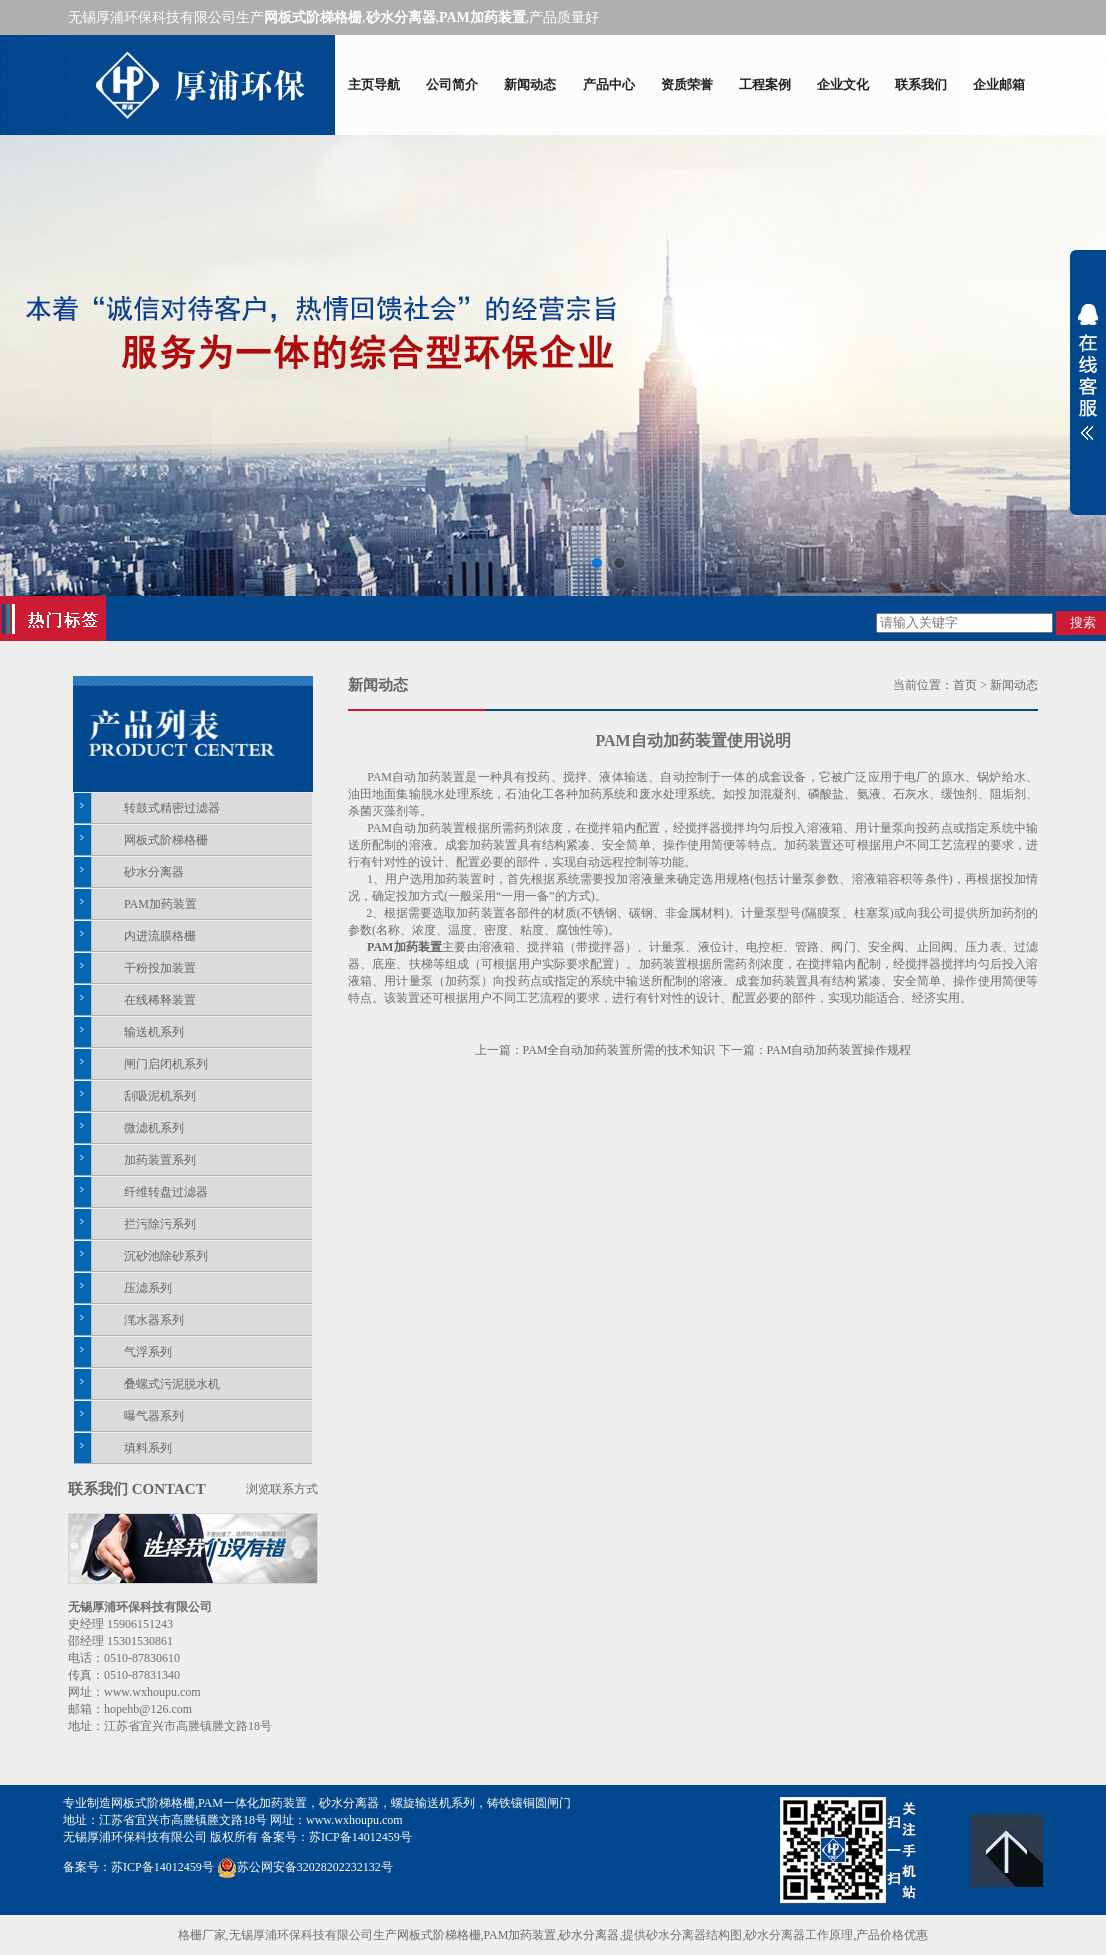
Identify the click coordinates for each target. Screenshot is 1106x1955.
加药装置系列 (160, 1160)
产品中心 (609, 84)
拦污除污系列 (160, 1224)
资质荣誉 (687, 84)
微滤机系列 (154, 1128)
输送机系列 (154, 1032)
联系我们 (921, 84)
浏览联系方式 (282, 1489)
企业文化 (843, 84)
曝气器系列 (154, 1416)
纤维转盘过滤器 (166, 1192)
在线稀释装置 (160, 1000)
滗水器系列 (154, 1320)
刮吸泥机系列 (160, 1096)
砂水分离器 (154, 872)
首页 (965, 685)
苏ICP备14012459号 (360, 1837)
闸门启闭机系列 (166, 1064)
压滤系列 (148, 1288)
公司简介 (452, 84)
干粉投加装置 (160, 968)
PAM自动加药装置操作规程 (839, 1050)
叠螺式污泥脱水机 (172, 1384)
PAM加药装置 (160, 904)
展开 (1088, 372)
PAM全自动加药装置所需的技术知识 (619, 1050)
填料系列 (148, 1448)
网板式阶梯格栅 (166, 840)
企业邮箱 (999, 84)
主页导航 (374, 84)
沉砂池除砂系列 (166, 1256)
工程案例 (765, 84)
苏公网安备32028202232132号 (305, 1867)
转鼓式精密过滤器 (172, 808)
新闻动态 (530, 84)
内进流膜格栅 (160, 936)
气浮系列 (148, 1352)
